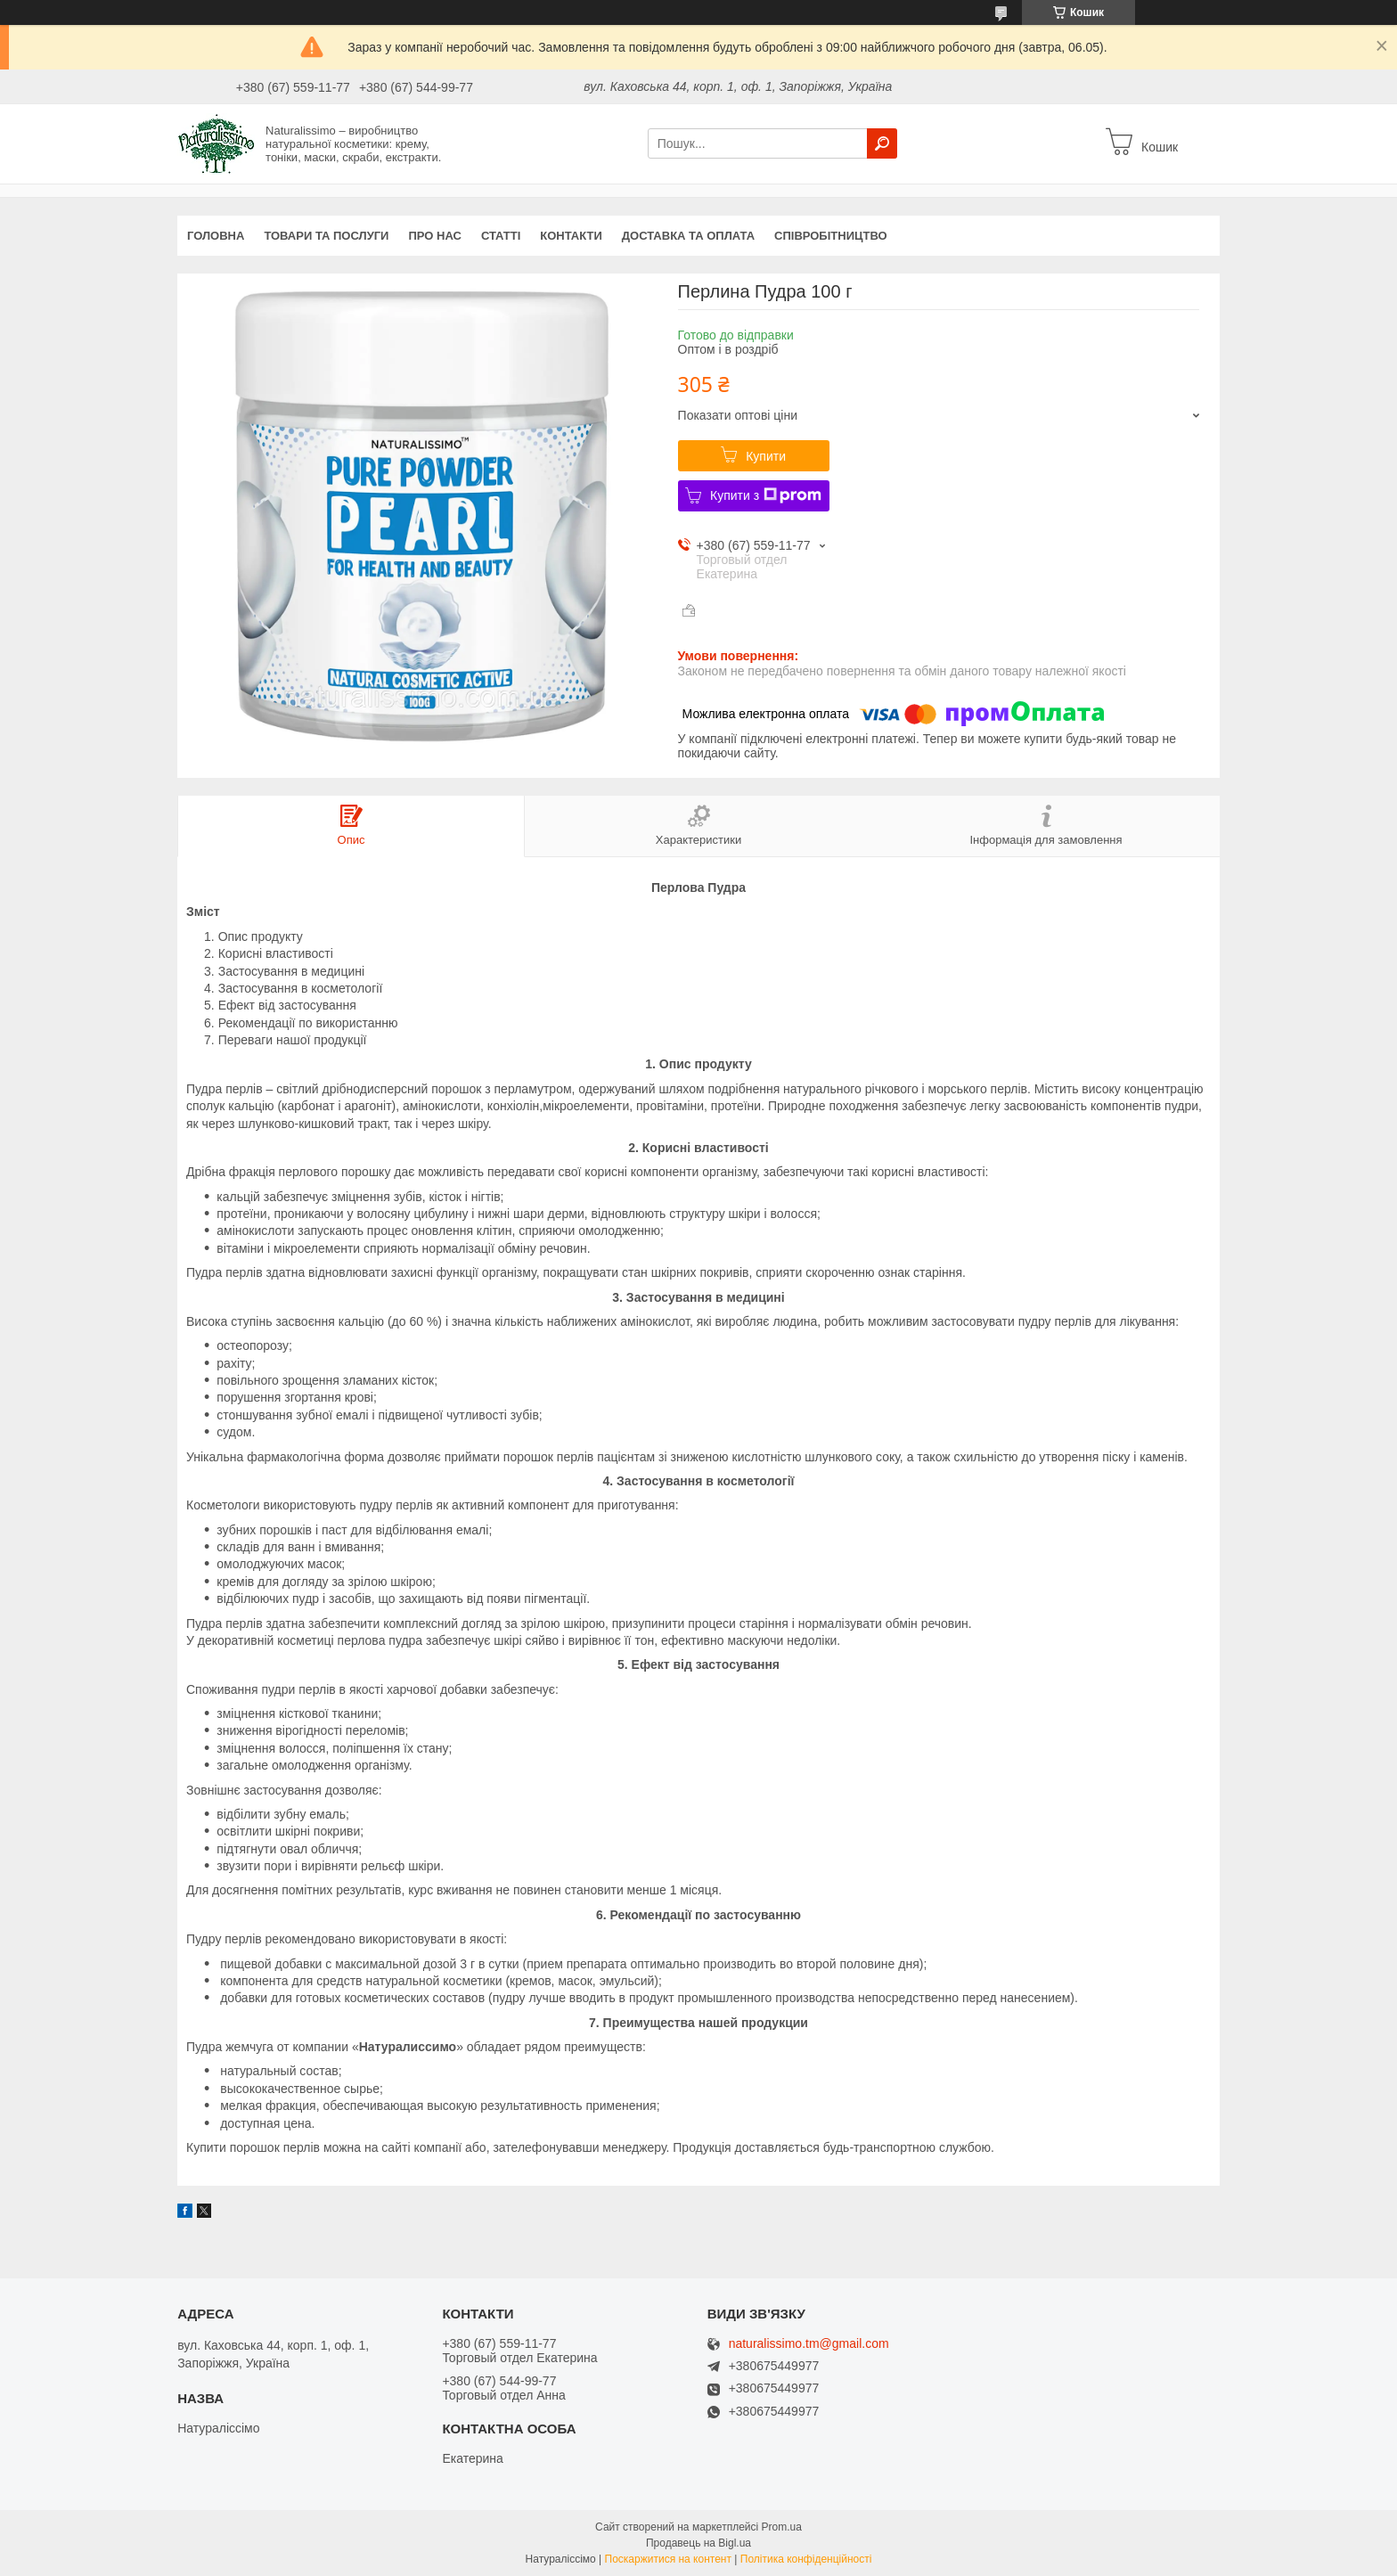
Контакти (571, 235)
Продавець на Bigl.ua (698, 2543)
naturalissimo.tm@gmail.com (809, 2344)
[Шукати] (882, 143)
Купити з (765, 495)
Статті (500, 235)
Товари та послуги (326, 235)
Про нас (434, 235)
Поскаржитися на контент (668, 2559)
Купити (766, 456)
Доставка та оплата (688, 235)
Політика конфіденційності (806, 2559)
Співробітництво (830, 235)
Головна (215, 235)
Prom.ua (782, 2527)
